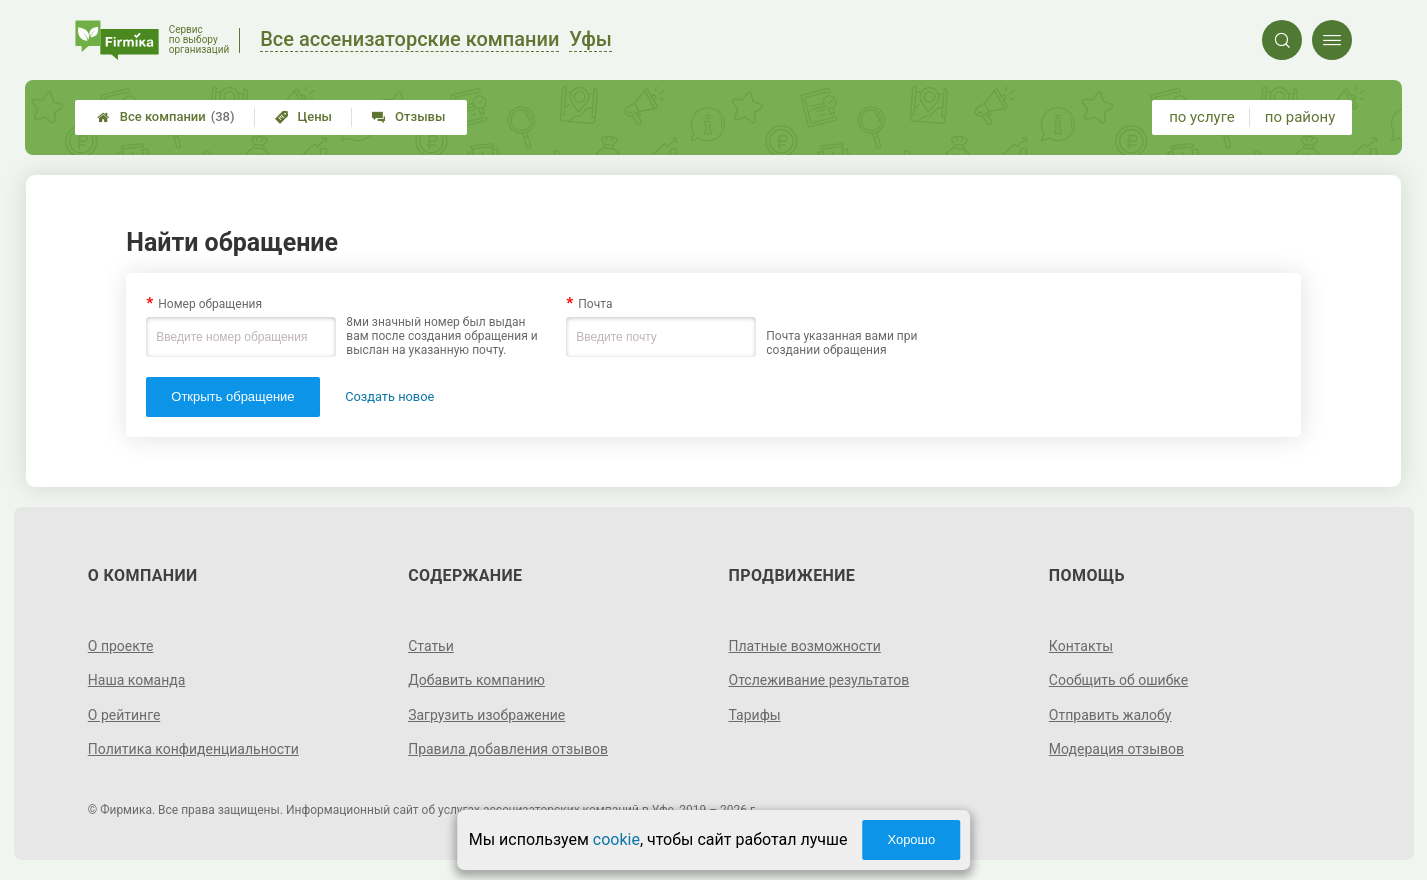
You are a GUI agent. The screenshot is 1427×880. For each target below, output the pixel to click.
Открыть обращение (232, 396)
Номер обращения (210, 304)
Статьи (431, 646)
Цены (304, 116)
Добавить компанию (476, 680)
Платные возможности (805, 646)
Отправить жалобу (1110, 715)
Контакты (1081, 646)
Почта (595, 304)
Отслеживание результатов (819, 680)
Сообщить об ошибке (1118, 680)
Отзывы (408, 116)
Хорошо (911, 839)
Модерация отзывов (1116, 749)
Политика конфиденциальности (193, 749)
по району (1300, 117)
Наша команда (137, 680)
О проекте (121, 646)
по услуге (1202, 117)
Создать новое (389, 396)
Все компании (166, 117)
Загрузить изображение (486, 715)
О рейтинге (124, 715)
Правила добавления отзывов (508, 749)
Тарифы (755, 715)
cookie (616, 839)
